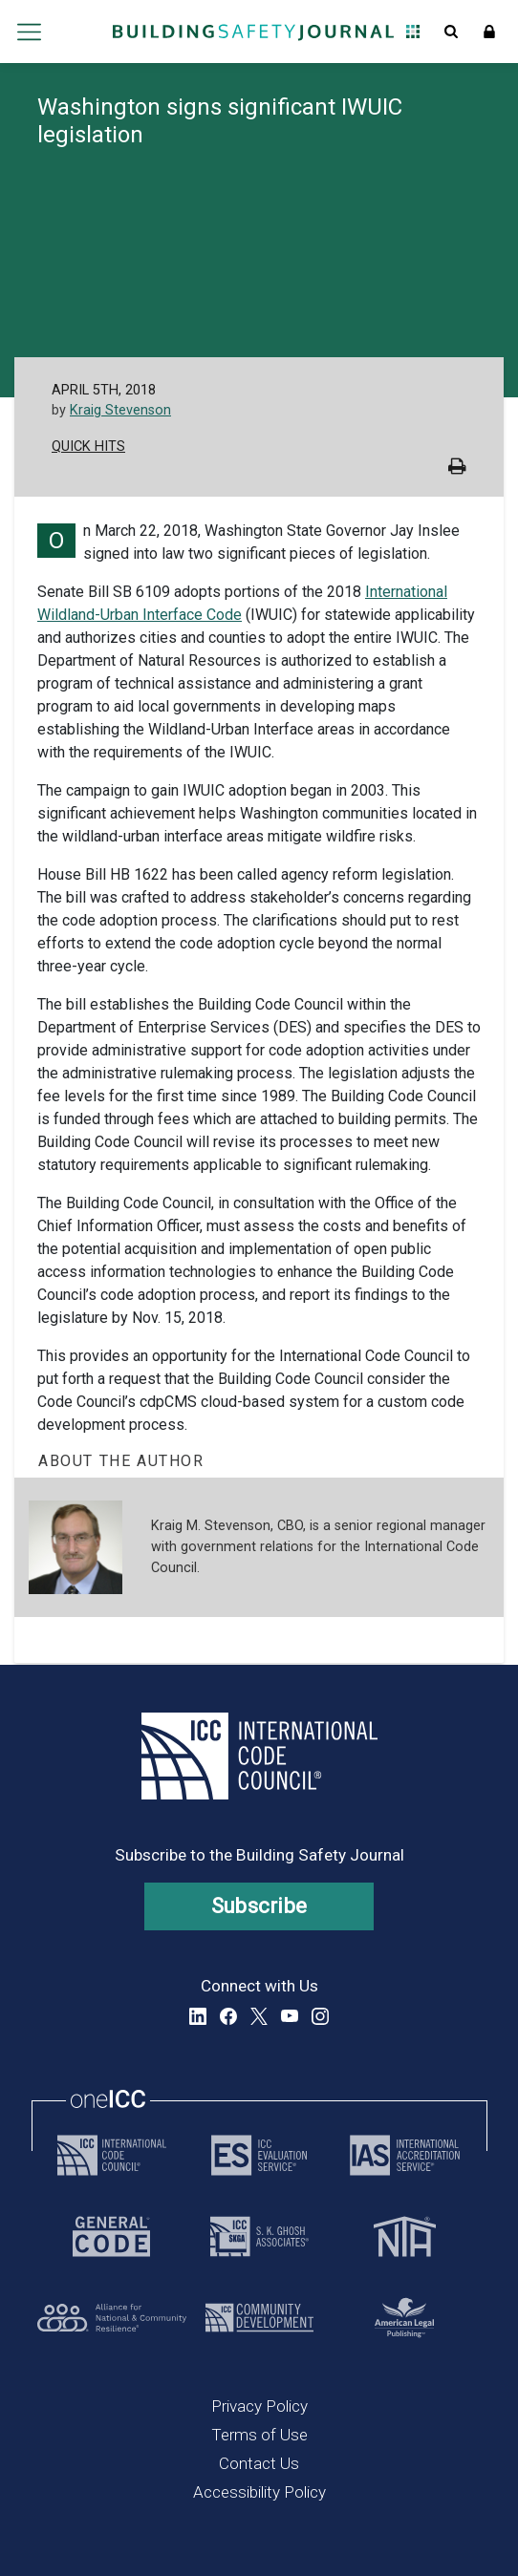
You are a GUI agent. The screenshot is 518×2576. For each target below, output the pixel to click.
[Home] (253, 31)
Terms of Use (259, 2434)
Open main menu (30, 31)
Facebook (228, 2016)
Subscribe (259, 1906)
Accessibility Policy (259, 2491)
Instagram (320, 2016)
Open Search (451, 31)
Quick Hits (88, 446)
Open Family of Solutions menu (413, 31)
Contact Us (259, 2463)
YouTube (289, 2016)
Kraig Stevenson (120, 410)
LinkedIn (197, 2016)
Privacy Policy (259, 2406)
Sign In (489, 31)
